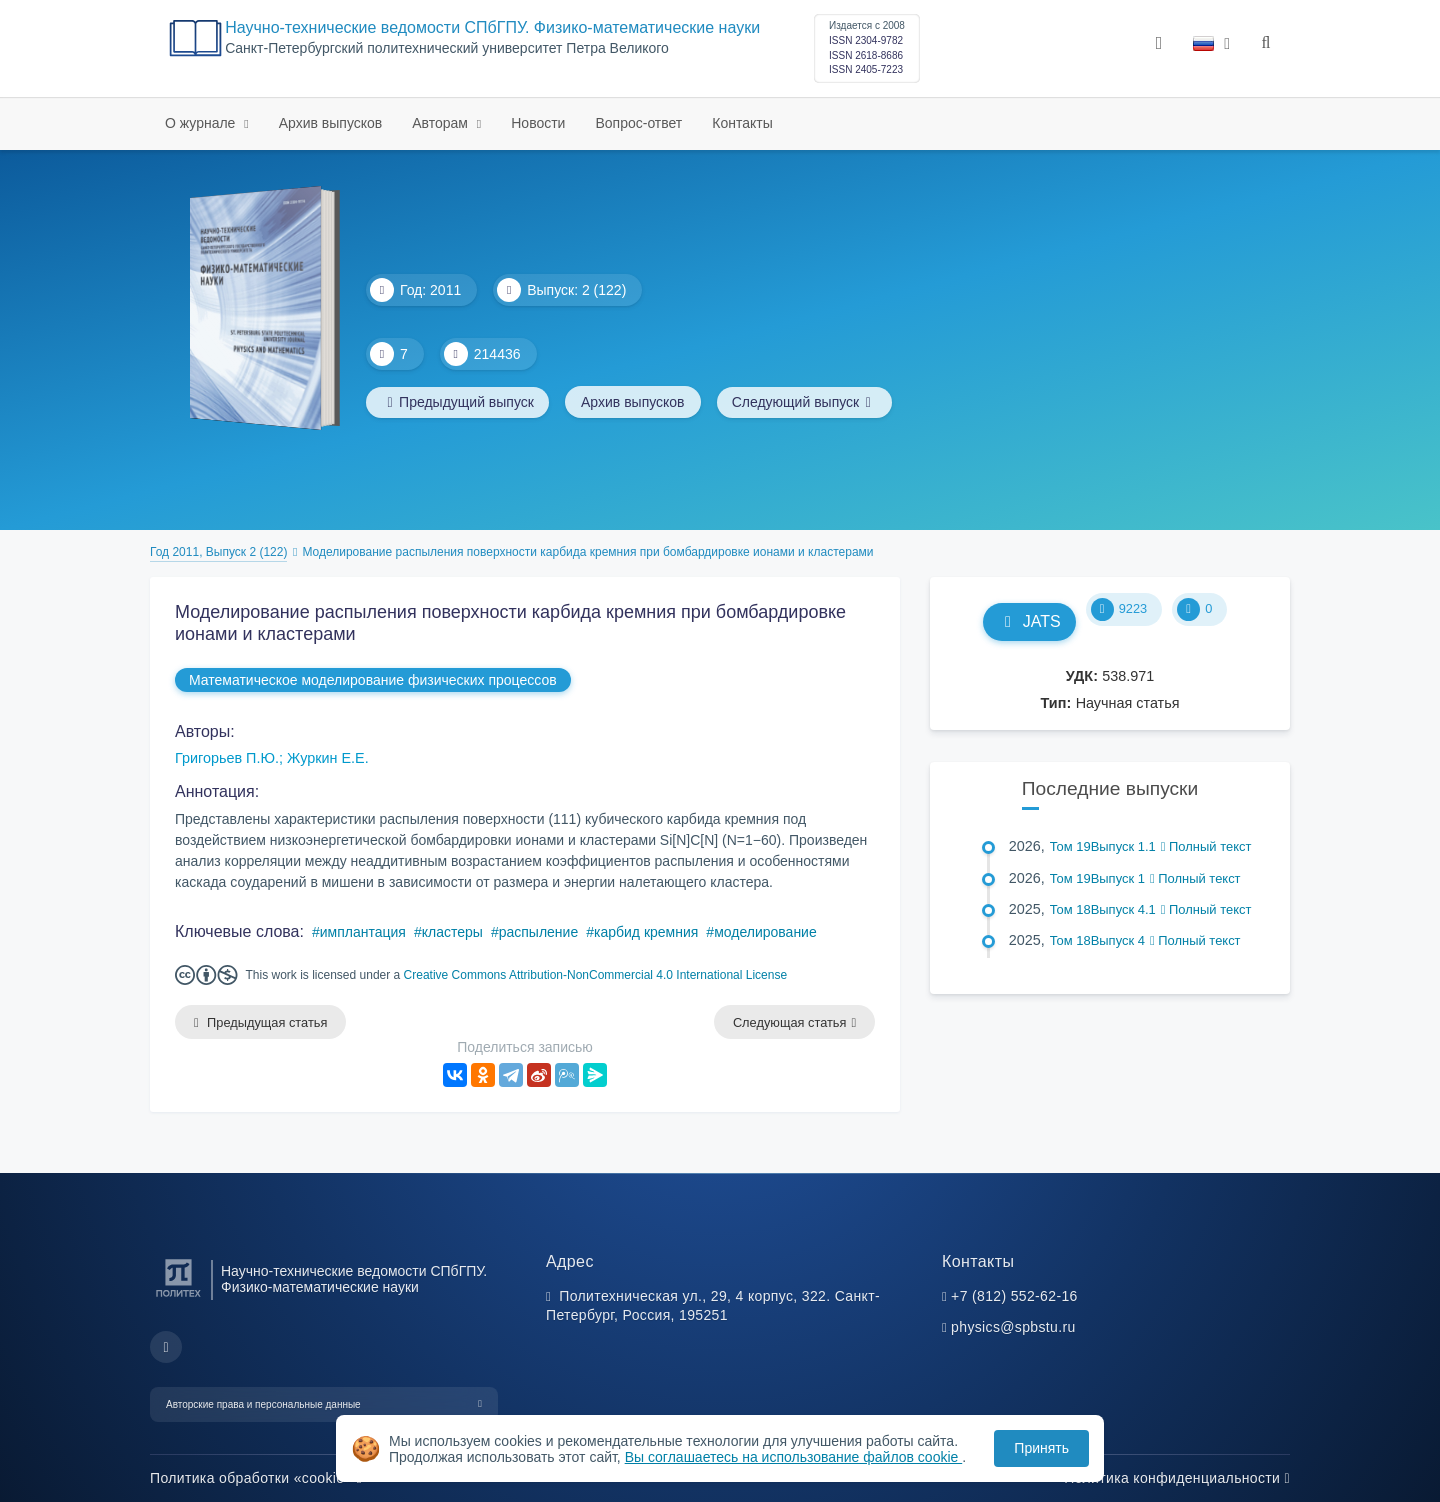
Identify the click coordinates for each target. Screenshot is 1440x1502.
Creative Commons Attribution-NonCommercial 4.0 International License (596, 975)
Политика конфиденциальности (1177, 1478)
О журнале (202, 123)
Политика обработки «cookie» (256, 1478)
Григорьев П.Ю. (227, 758)
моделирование (765, 932)
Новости (538, 123)
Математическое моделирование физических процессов (373, 680)
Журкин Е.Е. (328, 758)
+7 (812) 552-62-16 (1014, 1296)
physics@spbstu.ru (1013, 1328)
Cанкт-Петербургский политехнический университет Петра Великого (447, 48)
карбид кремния (646, 932)
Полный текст (1206, 846)
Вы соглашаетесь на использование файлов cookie (794, 1457)
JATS (1029, 621)
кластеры (452, 932)
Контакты (742, 123)
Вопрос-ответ (638, 123)
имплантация (363, 932)
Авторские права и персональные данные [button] (263, 1404)
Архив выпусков (331, 123)
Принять (1041, 1448)
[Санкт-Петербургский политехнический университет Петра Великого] (178, 1297)
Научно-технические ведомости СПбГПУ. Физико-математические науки (492, 27)
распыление (539, 932)
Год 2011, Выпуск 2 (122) (218, 552)
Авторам (442, 123)
